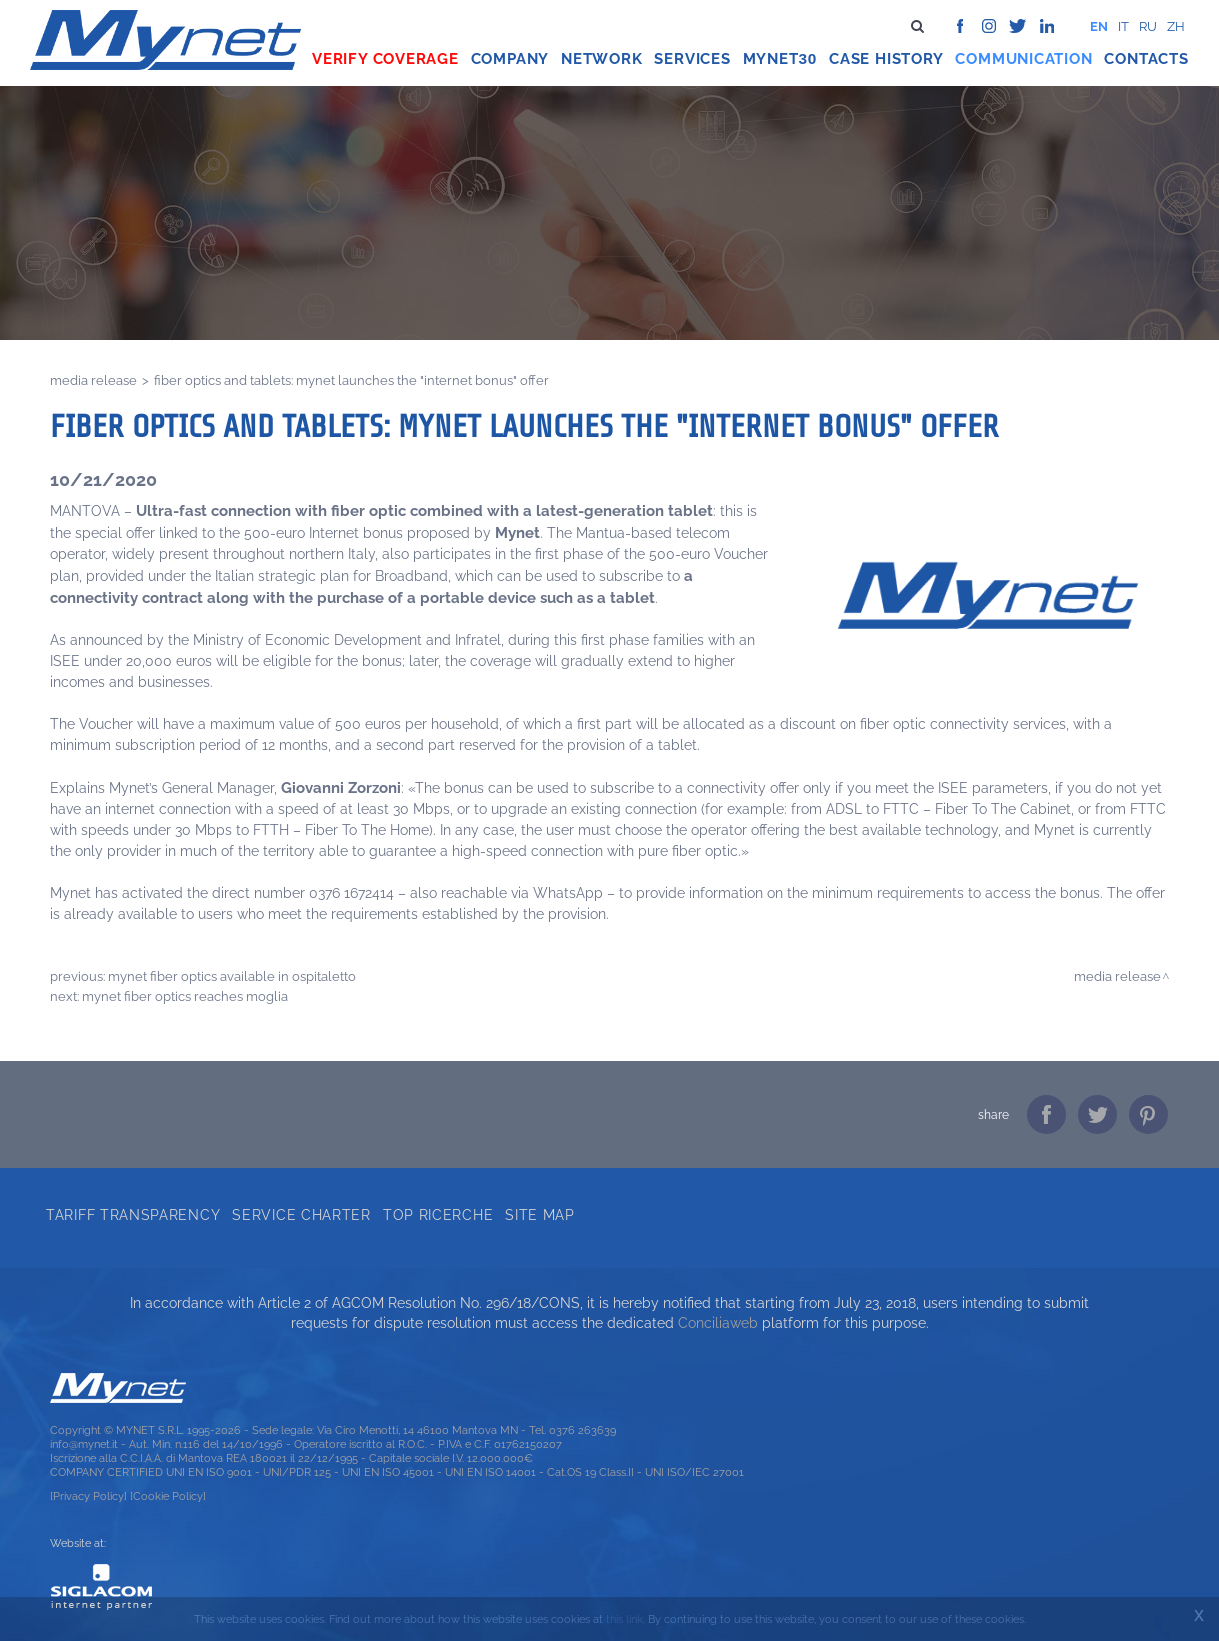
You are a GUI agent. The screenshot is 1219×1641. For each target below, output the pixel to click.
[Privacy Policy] (88, 1496)
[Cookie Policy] (168, 1496)
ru (1148, 26)
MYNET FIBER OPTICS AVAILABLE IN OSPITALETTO (232, 976)
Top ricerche (438, 1215)
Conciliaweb (718, 1323)
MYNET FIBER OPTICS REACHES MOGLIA (185, 996)
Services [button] (692, 59)
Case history (886, 59)
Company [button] (510, 59)
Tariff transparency (133, 1215)
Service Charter (301, 1215)
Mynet (771, 59)
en (1099, 26)
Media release (93, 380)
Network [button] (601, 59)
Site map (540, 1215)
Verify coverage (385, 59)
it (1123, 26)
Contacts (1146, 59)
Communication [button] (1023, 59)
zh (1176, 26)
